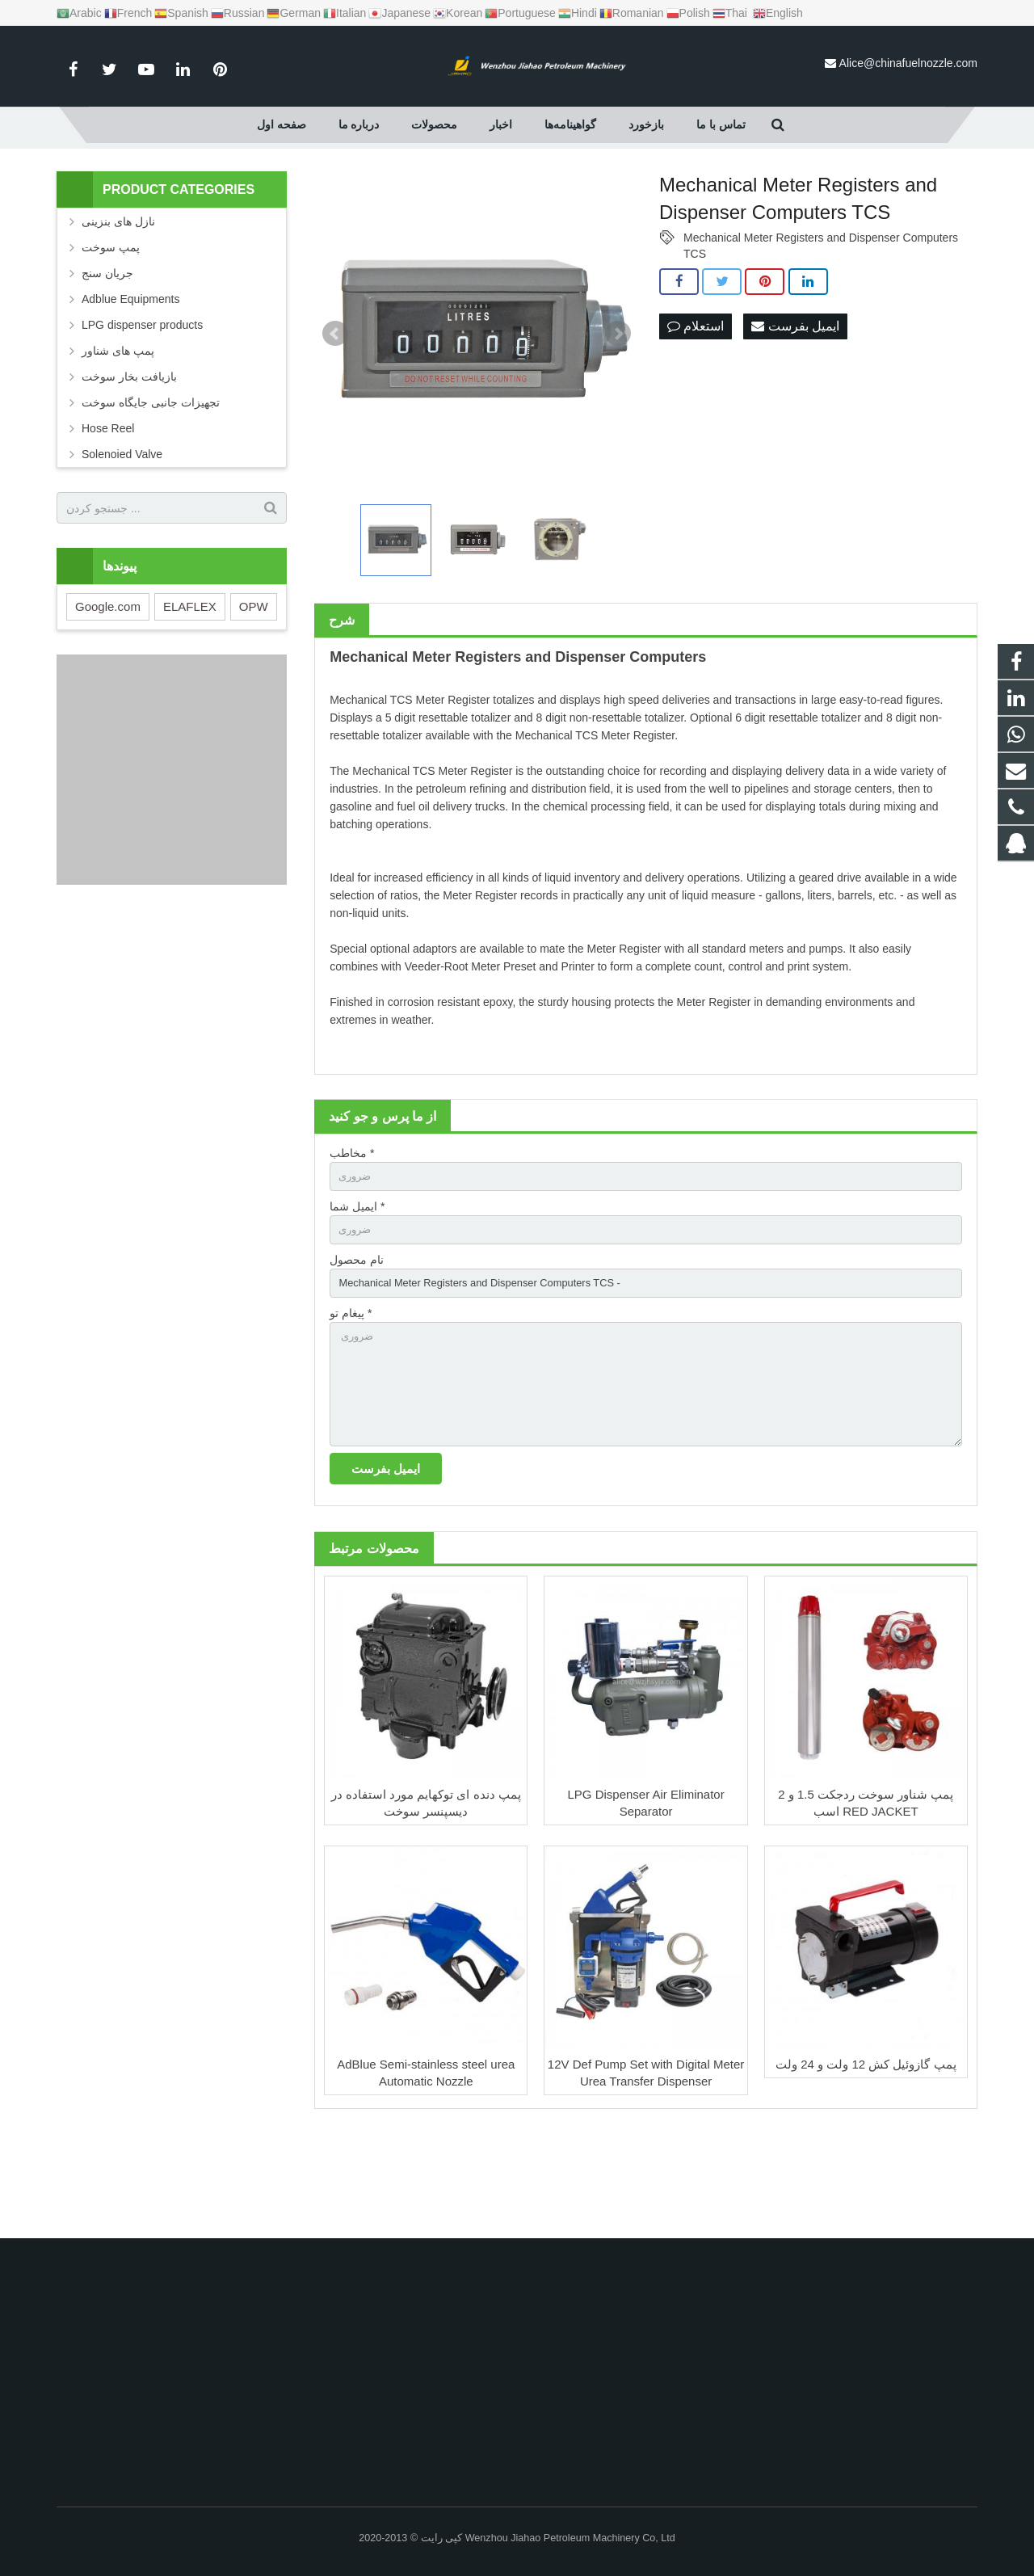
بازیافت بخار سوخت (129, 458)
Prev (335, 415)
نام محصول (357, 1346)
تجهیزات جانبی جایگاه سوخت (151, 484)
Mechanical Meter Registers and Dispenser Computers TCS (820, 320)
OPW (253, 688)
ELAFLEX (189, 688)
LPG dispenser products (142, 406)
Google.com (108, 688)
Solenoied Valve (122, 535)
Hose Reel (108, 509)
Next (618, 415)
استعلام (695, 408)
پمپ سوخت (111, 328)
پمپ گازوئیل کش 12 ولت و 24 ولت (866, 2165)
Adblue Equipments (130, 380)
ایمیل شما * (357, 1290)
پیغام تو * (351, 1401)
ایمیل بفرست (795, 408)
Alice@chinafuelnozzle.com (908, 63)
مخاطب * (352, 1233)
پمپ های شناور (118, 432)
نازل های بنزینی (118, 303)
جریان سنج (107, 354)
